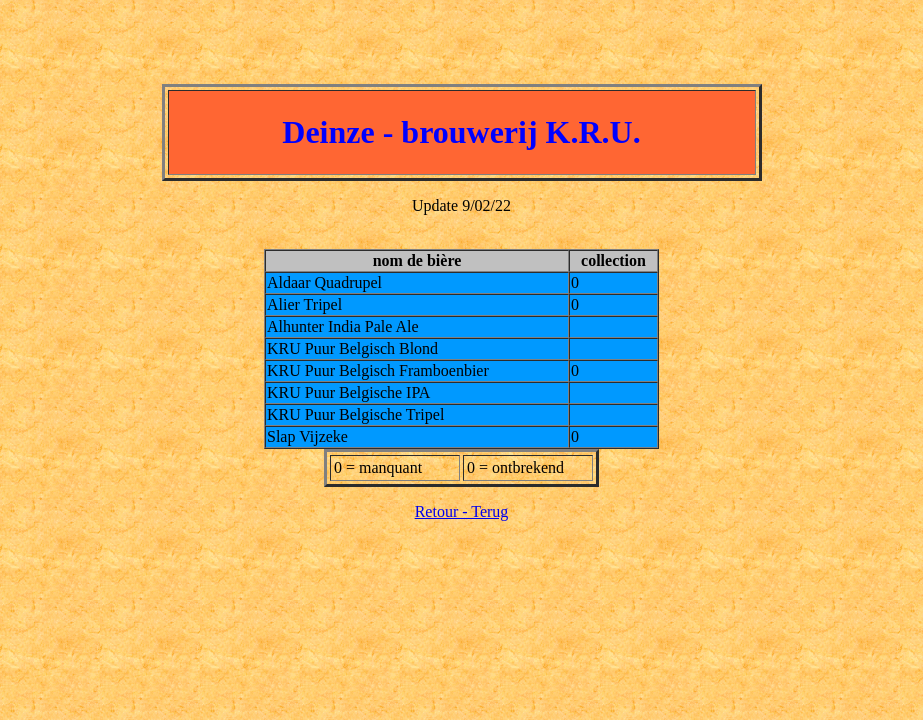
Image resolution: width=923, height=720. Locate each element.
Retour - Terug (462, 511)
